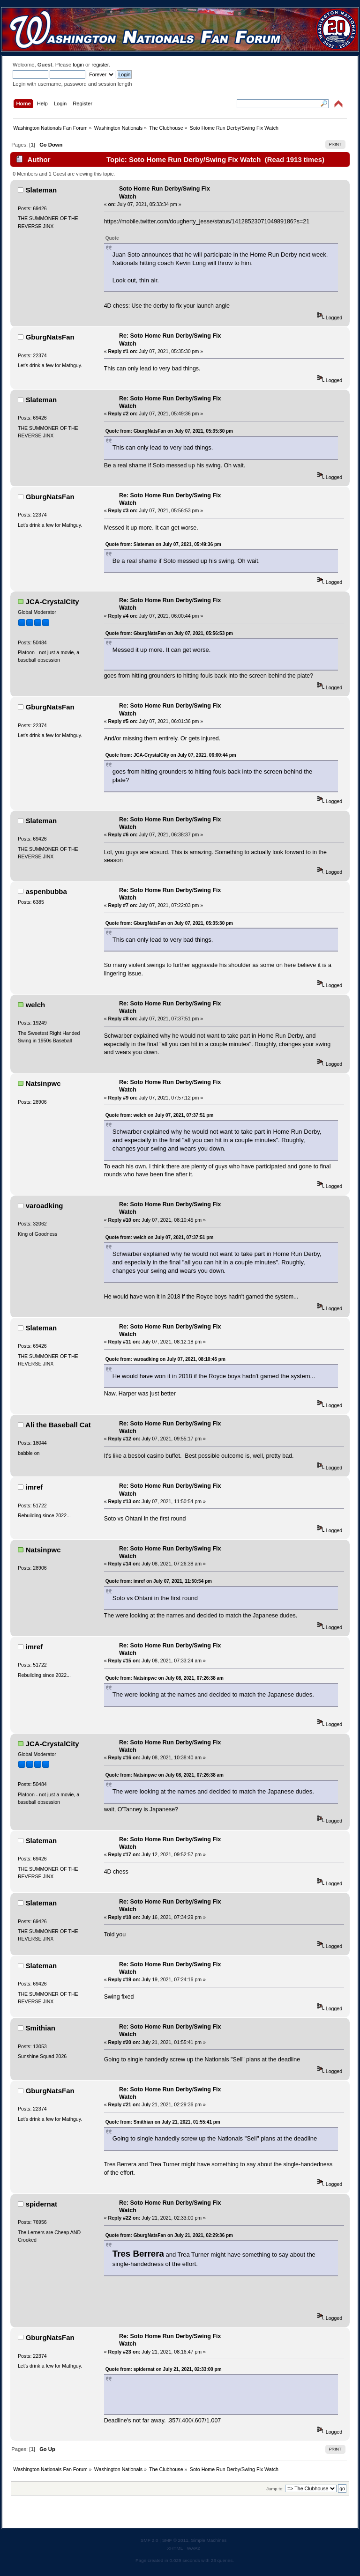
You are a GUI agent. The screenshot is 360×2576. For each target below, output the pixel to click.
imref (34, 1487)
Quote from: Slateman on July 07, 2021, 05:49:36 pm (163, 544)
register (100, 64)
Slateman (41, 190)
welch (35, 1005)
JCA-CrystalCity (52, 601)
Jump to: (275, 2488)
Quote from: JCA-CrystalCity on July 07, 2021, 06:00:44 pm (170, 755)
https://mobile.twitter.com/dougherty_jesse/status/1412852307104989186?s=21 (206, 221)
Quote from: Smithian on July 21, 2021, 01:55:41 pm (162, 2122)
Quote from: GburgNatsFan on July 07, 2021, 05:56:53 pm (169, 633)
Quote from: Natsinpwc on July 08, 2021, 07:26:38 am (164, 1678)
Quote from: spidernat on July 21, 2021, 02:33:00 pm (163, 2369)
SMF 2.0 (149, 2540)
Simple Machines (208, 2540)
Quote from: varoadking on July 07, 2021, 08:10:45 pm (165, 1359)
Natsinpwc (43, 1083)
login (78, 64)
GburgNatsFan (50, 337)
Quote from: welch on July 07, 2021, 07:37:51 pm (159, 1115)
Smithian (40, 2028)
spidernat (41, 2204)
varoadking (44, 1206)
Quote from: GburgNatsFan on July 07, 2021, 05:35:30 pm (169, 431)
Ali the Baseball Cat (58, 1425)
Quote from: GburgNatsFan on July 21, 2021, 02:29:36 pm (169, 2235)
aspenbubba (46, 891)
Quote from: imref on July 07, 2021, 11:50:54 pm (158, 1581)
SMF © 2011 (175, 2540)
